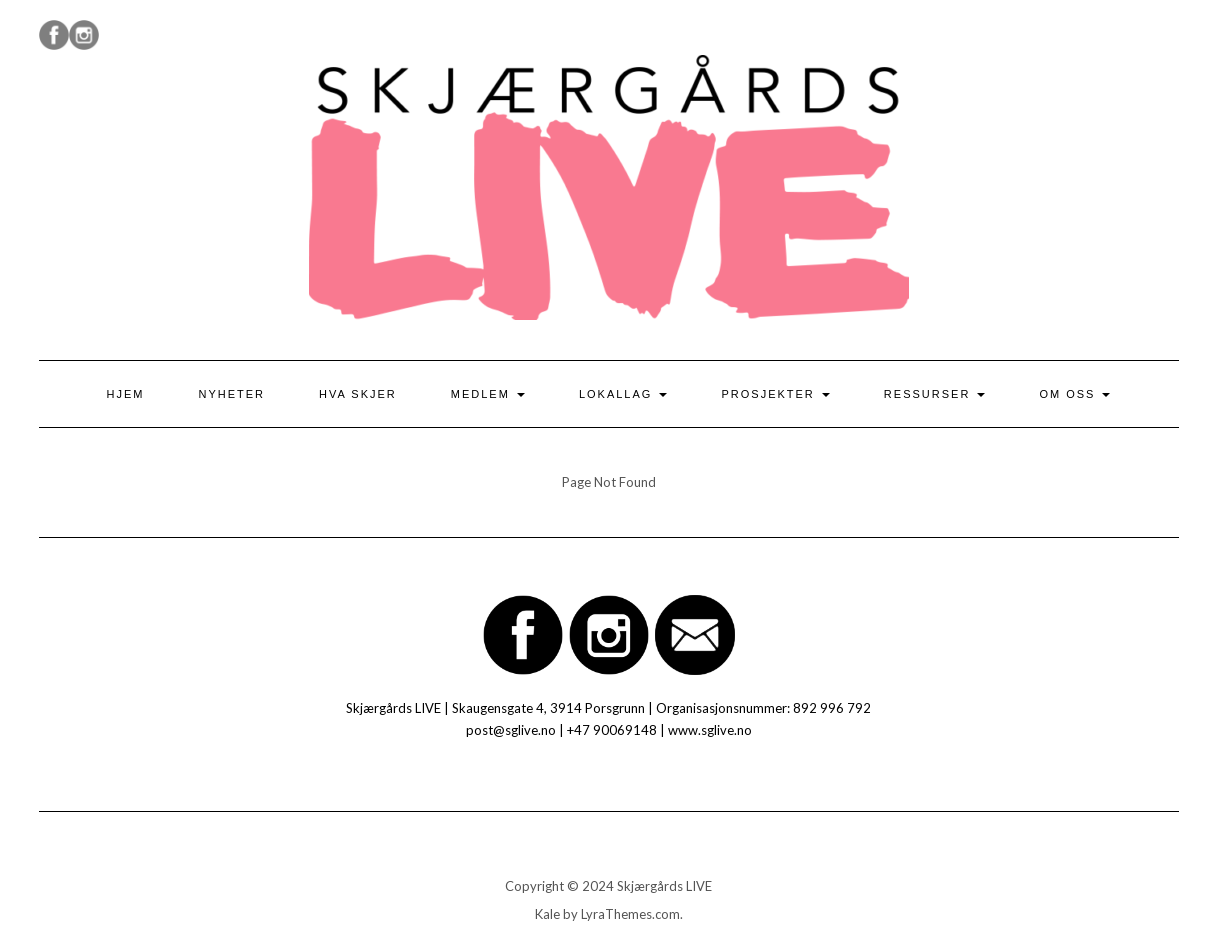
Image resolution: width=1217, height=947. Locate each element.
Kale (547, 914)
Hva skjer (358, 394)
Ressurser (935, 394)
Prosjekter (775, 394)
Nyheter (232, 394)
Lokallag (623, 394)
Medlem (488, 394)
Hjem (126, 394)
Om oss (1074, 394)
